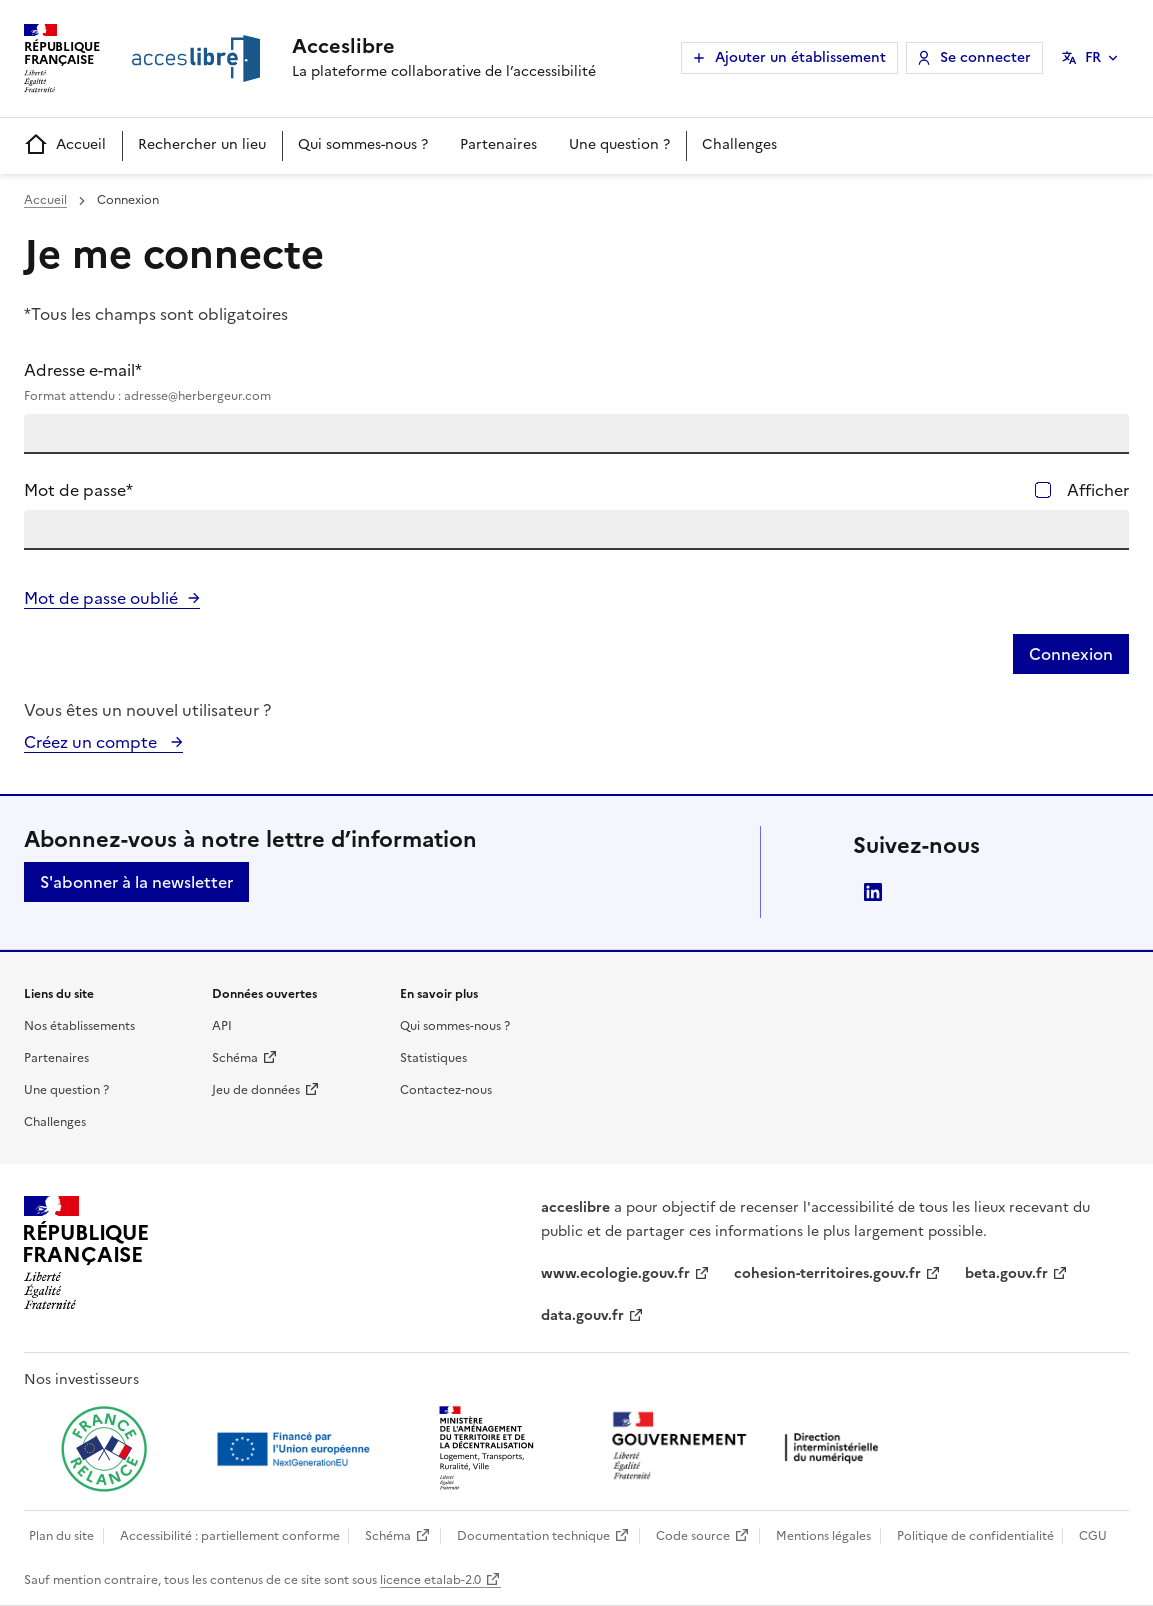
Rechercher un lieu (202, 144)
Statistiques (433, 1058)
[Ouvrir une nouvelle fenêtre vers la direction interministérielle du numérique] (750, 1447)
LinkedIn (873, 892)
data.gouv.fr (582, 1315)
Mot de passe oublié (101, 598)
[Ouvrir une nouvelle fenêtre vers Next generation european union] (296, 1449)
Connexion (1071, 654)
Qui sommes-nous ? (363, 144)
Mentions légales (823, 1536)
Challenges (739, 144)
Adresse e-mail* (576, 382)
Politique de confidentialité (975, 1536)
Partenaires (498, 144)
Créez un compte (92, 742)
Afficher (1098, 490)
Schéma (235, 1058)
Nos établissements (79, 1026)
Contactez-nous (446, 1090)
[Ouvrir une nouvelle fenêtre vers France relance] (104, 1449)
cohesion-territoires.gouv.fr (827, 1273)
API (222, 1026)
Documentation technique (533, 1536)
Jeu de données (256, 1090)
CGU (1093, 1536)
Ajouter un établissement (800, 57)
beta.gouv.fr (1006, 1273)
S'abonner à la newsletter (136, 882)
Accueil (65, 145)
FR (1093, 57)
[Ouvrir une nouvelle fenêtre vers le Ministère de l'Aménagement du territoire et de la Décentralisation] (488, 1449)
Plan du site (61, 1536)
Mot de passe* (78, 490)
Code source (693, 1536)
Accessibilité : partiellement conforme (230, 1536)
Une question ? (619, 144)
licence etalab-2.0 (430, 1580)
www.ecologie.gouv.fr (615, 1273)
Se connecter (985, 57)
